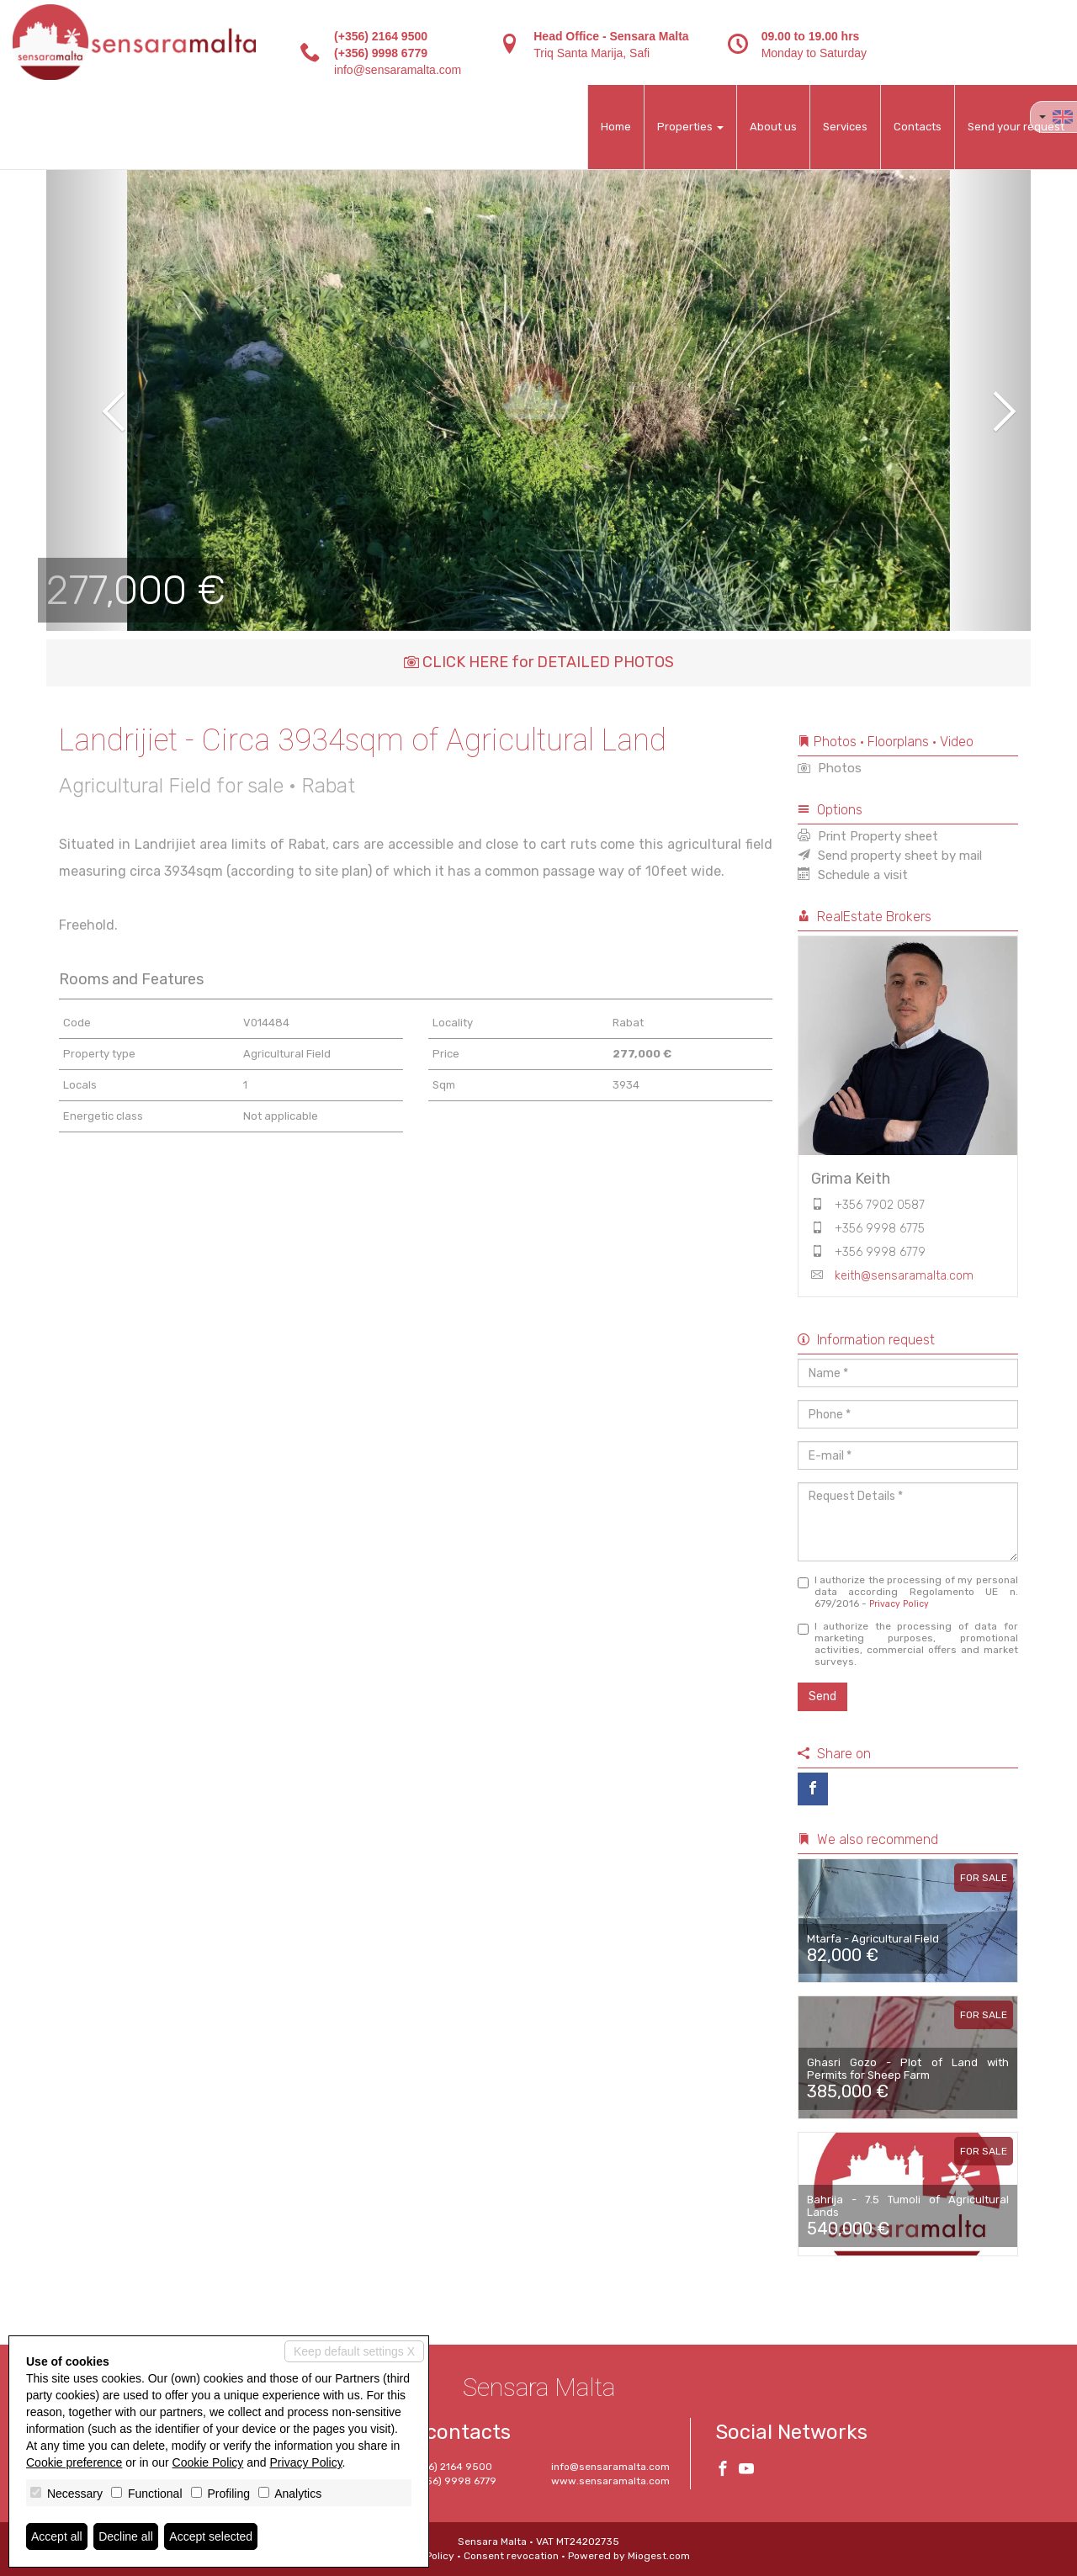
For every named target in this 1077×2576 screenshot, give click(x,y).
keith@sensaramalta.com (904, 1276)
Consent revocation (511, 2556)
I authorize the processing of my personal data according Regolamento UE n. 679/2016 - (908, 1591)
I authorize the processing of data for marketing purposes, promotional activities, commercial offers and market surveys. (908, 1643)
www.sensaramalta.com (610, 2481)
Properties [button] (690, 126)
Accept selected (210, 2536)
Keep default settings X (354, 2351)
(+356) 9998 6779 (380, 53)
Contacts (918, 126)
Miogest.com (659, 2556)
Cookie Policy (208, 2462)
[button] (95, 399)
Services (845, 126)
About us (773, 126)
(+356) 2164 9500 (380, 36)
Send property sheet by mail (890, 855)
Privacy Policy (899, 1603)
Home (616, 126)
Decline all (125, 2536)
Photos (830, 768)
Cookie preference (74, 2462)
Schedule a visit (853, 875)
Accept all (56, 2536)
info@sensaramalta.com (397, 70)
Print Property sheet (868, 836)
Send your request (1016, 126)
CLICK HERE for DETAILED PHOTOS (539, 662)
